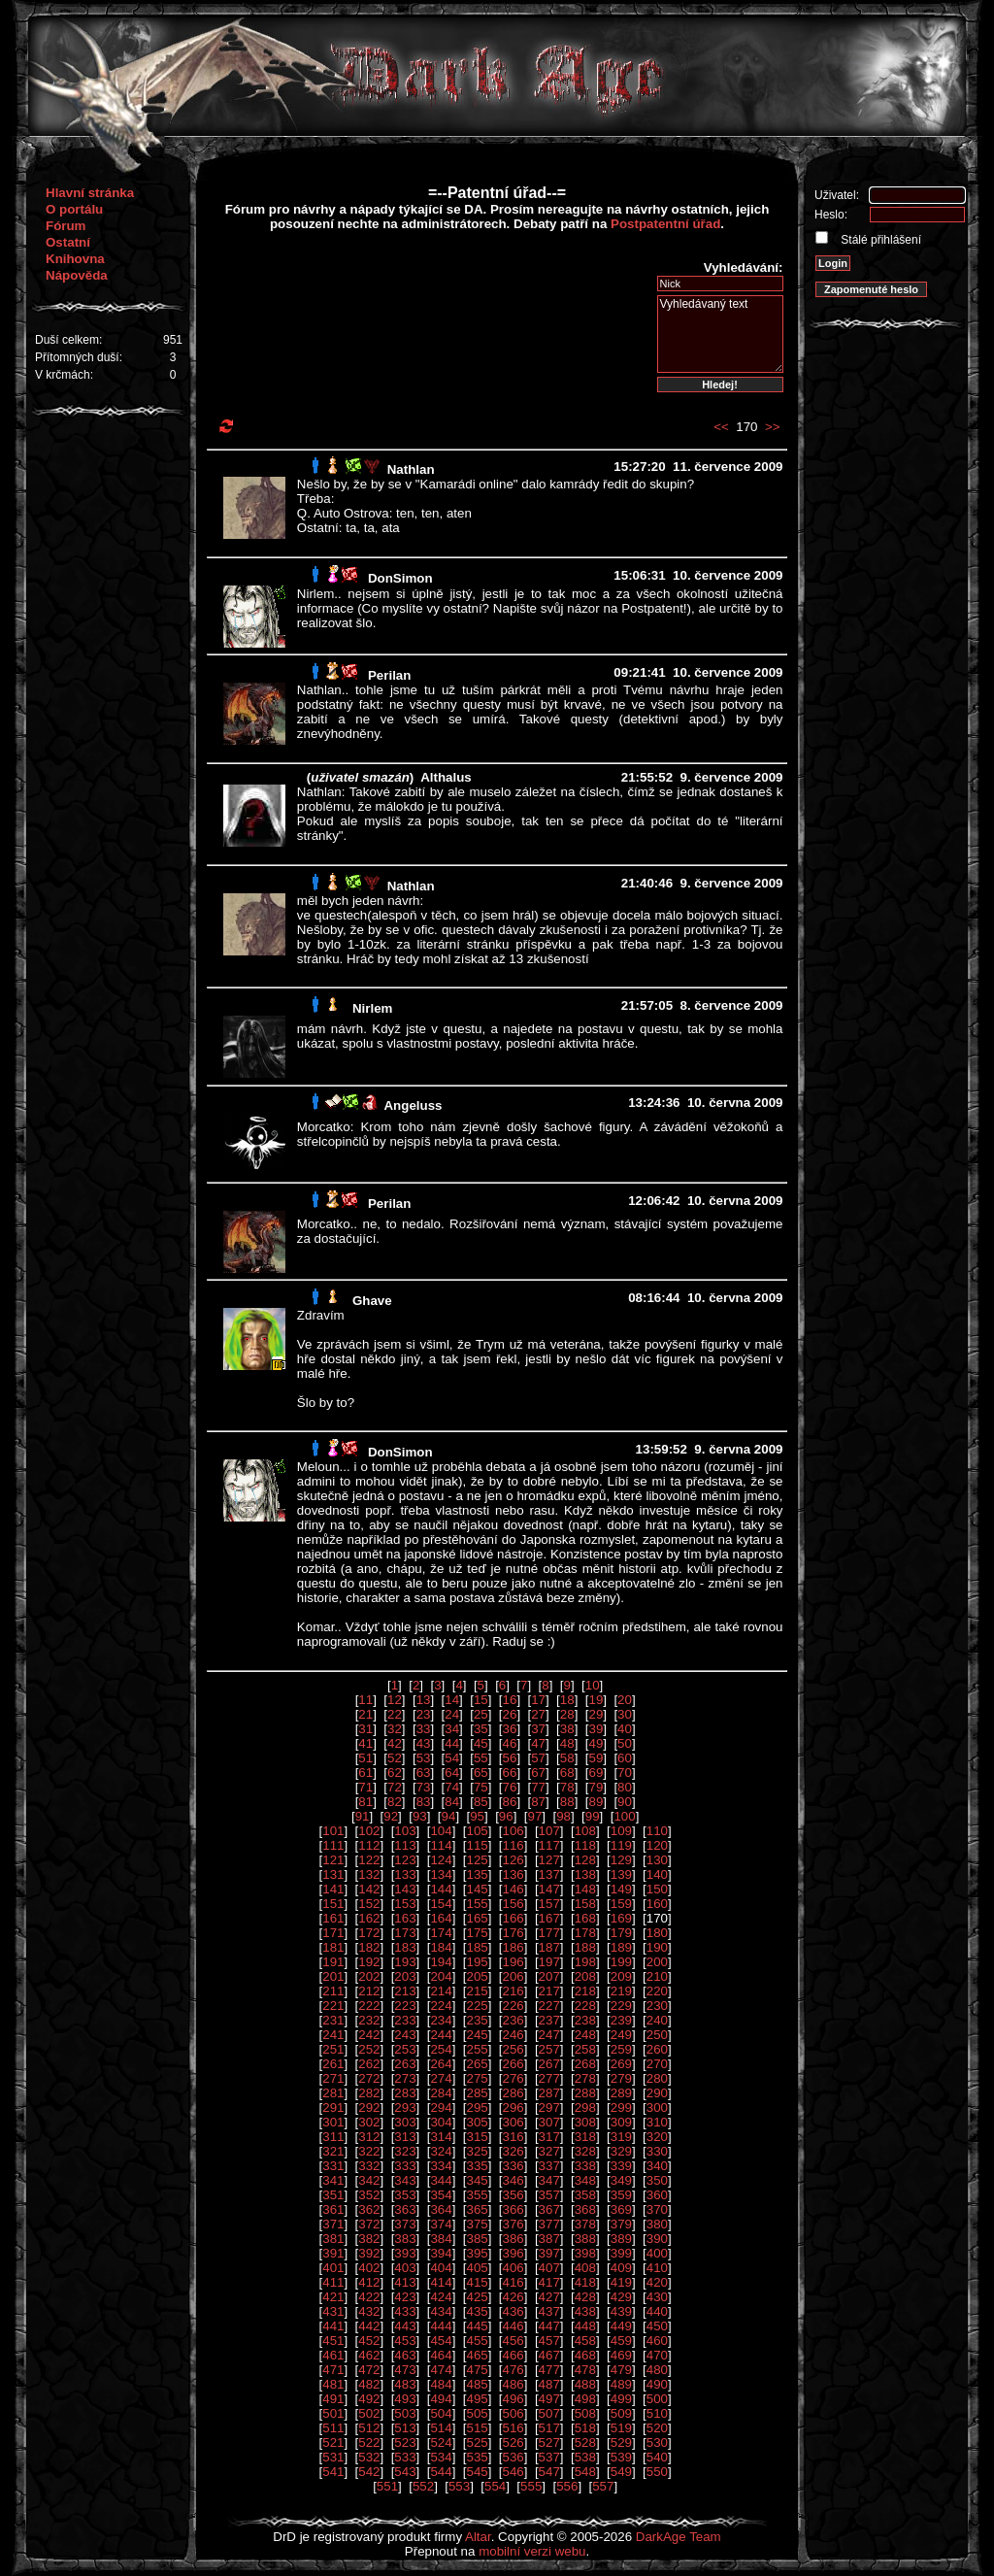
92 (390, 1816)
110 (657, 1830)
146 (513, 1889)
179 (621, 1932)
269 (621, 2064)
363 (404, 2209)
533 (404, 2457)
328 (585, 2151)
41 (365, 1743)
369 (621, 2209)
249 (621, 2034)
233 (404, 2020)
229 (621, 2005)
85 (481, 1801)
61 (365, 1772)
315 (476, 2136)
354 (440, 2195)
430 (657, 2297)
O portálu (74, 209)
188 (585, 1947)
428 (585, 2297)
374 (440, 2224)
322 (369, 2151)
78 (567, 1787)
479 (621, 2369)
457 (549, 2340)
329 (621, 2151)
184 (440, 1947)
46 (510, 1743)
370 (657, 2209)
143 (404, 1889)
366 (513, 2209)
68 (567, 1772)
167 (549, 1918)
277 (549, 2078)
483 (404, 2384)
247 (549, 2034)
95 (477, 1816)
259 (621, 2049)
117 (549, 1845)
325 (476, 2151)
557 (602, 2486)
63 (423, 1772)
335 (476, 2165)
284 (440, 2093)
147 (549, 1889)
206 (513, 1976)
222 (369, 2005)
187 (549, 1947)
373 (404, 2224)
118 (585, 1845)
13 (423, 1699)
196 (513, 1962)
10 (592, 1685)
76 (510, 1787)
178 (585, 1932)
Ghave (372, 1300)
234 (440, 2020)
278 (585, 2078)
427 (549, 2297)
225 (476, 2005)
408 (585, 2267)
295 (476, 2107)
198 (585, 1962)
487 (549, 2384)
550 (657, 2471)
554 (495, 2486)
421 (333, 2297)
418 (585, 2282)
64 (452, 1772)
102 (369, 1830)
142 (369, 1889)
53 (423, 1758)
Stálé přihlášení (879, 240)
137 (549, 1874)
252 (369, 2049)
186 (513, 1947)
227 (549, 2005)
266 (513, 2064)
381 (333, 2238)
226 (513, 2005)
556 (567, 2486)
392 (369, 2253)
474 (440, 2369)
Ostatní (68, 242)
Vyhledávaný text (720, 334)
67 (538, 1772)
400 (657, 2253)
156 (513, 1903)
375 (476, 2224)
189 (621, 1947)
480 (657, 2369)
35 (481, 1729)
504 (440, 2413)
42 (394, 1743)
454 (440, 2340)
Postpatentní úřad (665, 224)
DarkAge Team (678, 2536)
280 (657, 2078)
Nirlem (372, 1008)
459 (621, 2340)
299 (621, 2107)
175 (476, 1932)
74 (452, 1787)
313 (404, 2136)
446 (513, 2326)
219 (621, 1991)
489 (621, 2384)
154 (440, 1903)
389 (621, 2238)
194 (440, 1962)
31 (365, 1729)
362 (369, 2209)
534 (440, 2457)
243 (404, 2034)
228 (585, 2005)
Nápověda (77, 275)
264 (440, 2064)
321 (333, 2151)
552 (423, 2486)
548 (585, 2471)
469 (621, 2355)
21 (365, 1714)
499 (621, 2399)
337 (549, 2165)
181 (333, 1947)
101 (333, 1830)
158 (585, 1903)
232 (369, 2020)
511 (333, 2428)
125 (476, 1860)
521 (333, 2442)
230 (657, 2005)
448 (585, 2326)
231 (333, 2020)
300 (657, 2107)
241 (333, 2034)
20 (624, 1699)
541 (333, 2471)
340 (657, 2165)
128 (585, 1860)
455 (476, 2340)
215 (476, 1991)
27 (538, 1714)
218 (585, 1991)
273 (404, 2078)
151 (333, 1903)
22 (394, 1714)
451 (333, 2340)
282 (369, 2093)
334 (440, 2165)
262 (369, 2064)
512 (369, 2428)
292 (369, 2107)
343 (404, 2180)
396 (513, 2253)
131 (333, 1874)
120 (657, 1845)
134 (440, 1874)
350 (657, 2180)
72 (394, 1787)
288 (585, 2093)
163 (404, 1918)
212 (369, 1991)
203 (404, 1976)
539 (621, 2457)
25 (481, 1714)
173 (404, 1932)
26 (510, 1714)
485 (476, 2384)
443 (404, 2326)
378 (585, 2224)
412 (369, 2282)
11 (365, 1699)
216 (513, 1991)
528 (585, 2442)
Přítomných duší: (78, 357)
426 (513, 2297)
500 (657, 2399)
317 (549, 2136)
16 (510, 1699)
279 (621, 2078)
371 (333, 2224)
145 (476, 1889)
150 (657, 1889)
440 (657, 2311)
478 (585, 2369)
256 (513, 2049)
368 (585, 2209)
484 (440, 2384)
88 (567, 1801)
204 (440, 1976)
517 (549, 2428)
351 (333, 2195)
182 (369, 1947)
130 (657, 1860)
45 (481, 1743)
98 (563, 1816)
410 (657, 2267)
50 (624, 1743)
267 (549, 2064)
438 (585, 2311)
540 (657, 2457)
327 (549, 2151)
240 (657, 2020)
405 (476, 2267)
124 (440, 1860)
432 (369, 2311)
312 (369, 2136)
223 (404, 2005)
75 (481, 1787)
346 (513, 2180)
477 (549, 2369)
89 (595, 1801)
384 (440, 2238)
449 (621, 2326)
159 (621, 1903)
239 (621, 2020)
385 (476, 2238)
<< (721, 426)
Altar (478, 2536)
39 (595, 1729)
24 (452, 1714)
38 (567, 1729)
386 (513, 2238)
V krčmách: (64, 375)
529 (621, 2442)
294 (440, 2107)
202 (369, 1976)
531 (333, 2457)
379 (621, 2224)
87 (538, 1801)
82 (394, 1801)
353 (404, 2195)
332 (369, 2165)
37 (538, 1729)
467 (549, 2355)
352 (369, 2195)
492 (369, 2399)
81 (365, 1801)
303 (404, 2122)
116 (513, 1845)
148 (585, 1889)
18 (567, 1699)
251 (333, 2049)
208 (585, 1976)
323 (404, 2151)
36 (510, 1729)
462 (369, 2355)
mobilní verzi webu (532, 2551)
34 (452, 1729)
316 (513, 2136)
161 (333, 1918)
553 (459, 2486)
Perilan (389, 675)
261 (333, 2064)
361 (333, 2209)
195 (476, 1962)
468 (585, 2355)
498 (585, 2399)
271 (333, 2078)
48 (567, 1743)
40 (624, 1729)
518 (585, 2428)
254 (440, 2049)
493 (404, 2399)
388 (585, 2238)
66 (510, 1772)
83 (423, 1801)
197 (549, 1962)
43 (423, 1743)
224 (440, 2005)
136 (513, 1874)
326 (513, 2151)
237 (549, 2020)
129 (621, 1860)
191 (333, 1962)
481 (333, 2384)
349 (621, 2180)
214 (440, 1991)
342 (369, 2180)
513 (404, 2428)
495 (476, 2399)
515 (476, 2428)
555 (531, 2486)
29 (595, 1714)
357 (549, 2195)
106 (513, 1830)
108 (585, 1830)
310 (657, 2122)
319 (621, 2136)
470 (657, 2355)
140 (657, 1874)
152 (369, 1903)
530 (657, 2442)
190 (657, 1947)
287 (549, 2093)
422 (369, 2297)
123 (404, 1860)
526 (513, 2442)
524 (440, 2442)
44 (452, 1743)
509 (621, 2413)
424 (440, 2297)
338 (585, 2165)
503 (404, 2413)
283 (404, 2093)
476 (513, 2369)
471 (333, 2369)
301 (333, 2122)
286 (513, 2093)
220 (657, 1991)
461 (333, 2355)
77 (538, 1787)
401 (333, 2267)
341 (333, 2180)
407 (549, 2267)
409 (621, 2267)
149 (621, 1889)
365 (476, 2209)
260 (657, 2049)
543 (404, 2471)
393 (404, 2253)
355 (476, 2195)
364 (440, 2209)
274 (440, 2078)
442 (369, 2326)
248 (585, 2034)
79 (595, 1787)
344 (440, 2180)
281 (333, 2093)
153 (404, 1903)
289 (621, 2093)
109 (621, 1830)
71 (365, 1787)
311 (333, 2136)
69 (595, 1772)
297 (549, 2107)
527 (549, 2442)
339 (621, 2165)
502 (369, 2413)
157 (549, 1903)
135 (476, 1874)
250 (657, 2034)
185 (476, 1947)
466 (513, 2355)
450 (657, 2326)
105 (476, 1830)
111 (333, 1845)
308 (585, 2122)
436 (513, 2311)
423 (404, 2297)
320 (657, 2136)
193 (404, 1962)
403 (404, 2267)
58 (567, 1758)
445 (476, 2326)
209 (621, 1976)
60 (624, 1758)
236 (513, 2020)
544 (440, 2471)
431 (333, 2311)
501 (333, 2413)
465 (476, 2355)
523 (404, 2442)
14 (452, 1699)
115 (476, 1845)
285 (476, 2093)
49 (595, 1743)
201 (333, 1976)
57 (538, 1758)
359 (621, 2195)
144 (440, 1889)
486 (513, 2384)
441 (333, 2326)
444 (440, 2326)
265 (476, 2064)
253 (404, 2049)
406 (513, 2267)
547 (549, 2471)
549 (621, 2471)
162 (369, 1918)
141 (333, 1889)
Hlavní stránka (90, 192)
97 (534, 1816)
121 (333, 1860)
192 (369, 1962)
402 (369, 2267)
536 (513, 2457)
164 (440, 1918)
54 (452, 1758)
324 (440, 2151)
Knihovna (75, 258)
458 (585, 2340)
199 (621, 1962)
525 (476, 2442)
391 (333, 2253)
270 (657, 2064)
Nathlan (411, 469)
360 (657, 2195)
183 (404, 1947)
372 (369, 2224)
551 (387, 2486)
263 (404, 2064)
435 (476, 2311)
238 (585, 2020)
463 (404, 2355)
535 (476, 2457)
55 (481, 1758)
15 (481, 1699)
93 (420, 1816)
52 (394, 1758)
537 (549, 2457)
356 (513, 2195)
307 (549, 2122)
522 (369, 2442)
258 (585, 2049)
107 (549, 1830)
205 (476, 1976)
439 (621, 2311)
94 (449, 1816)
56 (510, 1758)
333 (404, 2165)
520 (657, 2428)
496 (513, 2399)
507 (549, 2413)
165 (476, 1918)
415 (476, 2282)
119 (621, 1845)
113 (404, 1845)
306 (513, 2122)
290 (657, 2093)
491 (333, 2399)
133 (404, 1874)
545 (476, 2471)
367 (549, 2209)
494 (440, 2399)
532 (369, 2457)
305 (476, 2122)
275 (476, 2078)
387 (549, 2238)
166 (513, 1918)
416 (513, 2282)
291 (333, 2107)
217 (549, 1991)
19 (595, 1699)
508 (585, 2413)
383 (404, 2238)
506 (513, 2413)
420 (657, 2282)
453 (404, 2340)
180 (657, 1932)
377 (549, 2224)
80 (624, 1787)
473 (404, 2369)
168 (585, 1918)
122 (369, 1860)
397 (549, 2253)
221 (333, 2005)
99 (592, 1816)
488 (585, 2384)
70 (624, 1772)
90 (624, 1801)
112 (369, 1845)
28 (567, 1714)
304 (440, 2122)
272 (369, 2078)
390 (657, 2238)
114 (440, 1845)
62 (394, 1772)
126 (513, 1860)
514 (440, 2428)
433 (404, 2311)
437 (549, 2311)
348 (585, 2180)
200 (657, 1962)
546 (513, 2471)
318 (585, 2136)
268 (585, 2064)
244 (440, 2034)
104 (440, 1830)
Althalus (446, 777)
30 (624, 1714)
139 (621, 1874)
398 (585, 2253)
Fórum (65, 225)
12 (394, 1699)
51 (365, 1758)
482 (369, 2384)
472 (369, 2369)
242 (369, 2034)
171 (333, 1932)
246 (513, 2034)
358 (585, 2195)
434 (440, 2311)
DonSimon (400, 578)
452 (369, 2340)
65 (481, 1772)
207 (549, 1976)
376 (513, 2224)
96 (506, 1816)
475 (476, 2369)
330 (657, 2151)
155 (476, 1903)
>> (772, 426)
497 (549, 2399)
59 (595, 1758)
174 (440, 1932)
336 (513, 2165)
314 (440, 2136)
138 (585, 1874)
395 (476, 2253)
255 (476, 2049)
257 (549, 2049)
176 (513, 1932)
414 (440, 2282)
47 (538, 1743)
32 (394, 1729)
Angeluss (412, 1105)
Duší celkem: (68, 340)
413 (404, 2282)
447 (549, 2326)
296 (513, 2107)
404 (440, 2267)
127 (549, 1860)
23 (423, 1714)
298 (585, 2107)
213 (404, 1991)
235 (476, 2020)
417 (549, 2282)
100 (624, 1816)
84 (452, 1801)
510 (657, 2413)
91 (362, 1816)
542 (369, 2471)
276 (513, 2078)
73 (423, 1787)
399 (621, 2253)
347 (549, 2180)
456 (513, 2340)
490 (657, 2384)
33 (423, 1729)
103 (404, 1830)
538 (585, 2457)
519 (621, 2428)
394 (440, 2253)
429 (621, 2297)
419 (621, 2282)
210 (657, 1976)
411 (333, 2282)
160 (657, 1903)
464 (440, 2355)
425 (476, 2297)
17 (538, 1699)
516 (513, 2428)
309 (621, 2122)
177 (549, 1932)
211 (333, 1991)
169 (621, 1918)
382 (369, 2238)
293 (404, 2107)
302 (369, 2122)
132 (369, 1874)
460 (657, 2340)
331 (333, 2165)
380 (657, 2224)
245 (476, 2034)
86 (510, 1801)
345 (476, 2180)
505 (476, 2413)
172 (369, 1932)
